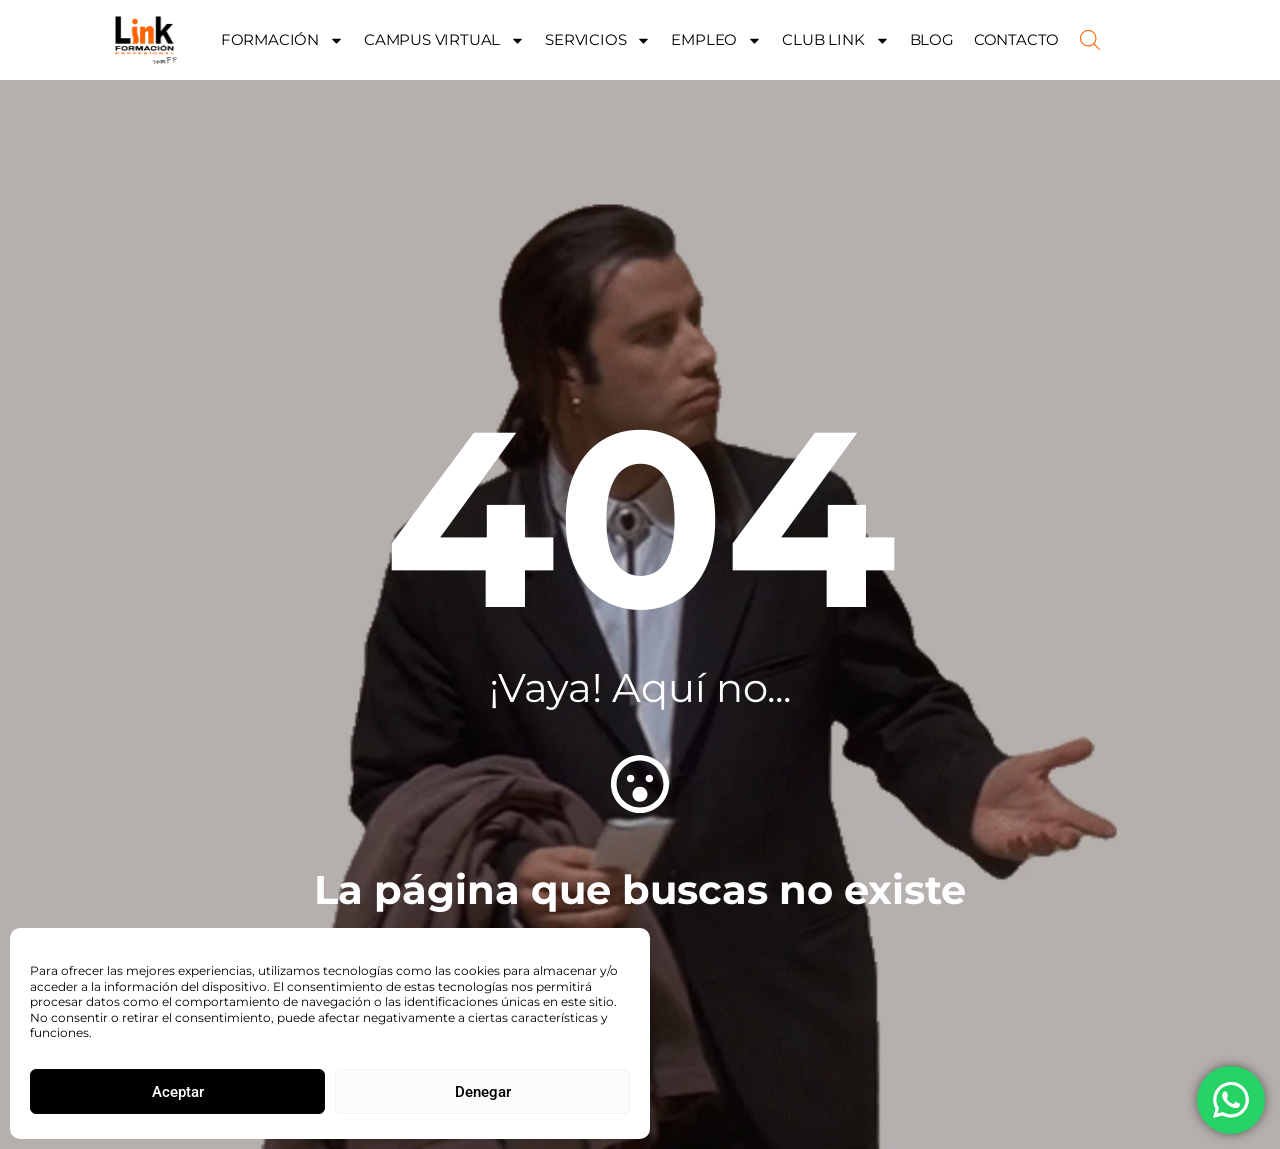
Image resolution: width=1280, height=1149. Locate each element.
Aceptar (178, 1092)
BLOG (932, 39)
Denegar (483, 1092)
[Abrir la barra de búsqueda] (1090, 40)
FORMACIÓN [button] (282, 40)
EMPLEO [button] (716, 40)
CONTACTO (1016, 39)
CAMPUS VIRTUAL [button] (444, 40)
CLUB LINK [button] (835, 40)
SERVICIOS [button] (598, 40)
